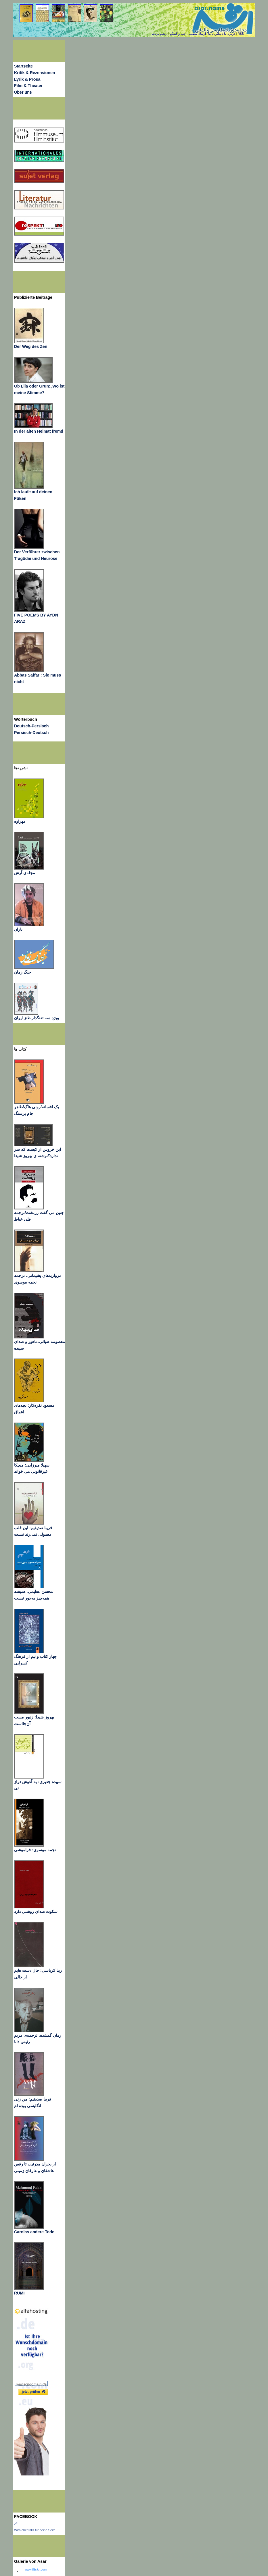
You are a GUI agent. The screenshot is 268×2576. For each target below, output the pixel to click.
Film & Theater (28, 85)
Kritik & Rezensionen (34, 72)
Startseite (23, 66)
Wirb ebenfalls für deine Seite (34, 2530)
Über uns (23, 92)
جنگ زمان (22, 972)
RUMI (19, 2293)
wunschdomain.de (31, 2384)
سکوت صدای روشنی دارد (36, 1911)
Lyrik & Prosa (27, 79)
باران (18, 929)
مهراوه (20, 821)
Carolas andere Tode (34, 2232)
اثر (16, 2523)
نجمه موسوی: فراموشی (35, 1849)
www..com (36, 2569)
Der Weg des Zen (30, 346)
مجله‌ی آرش (24, 872)
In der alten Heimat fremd (38, 431)
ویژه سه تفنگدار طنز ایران (36, 1018)
